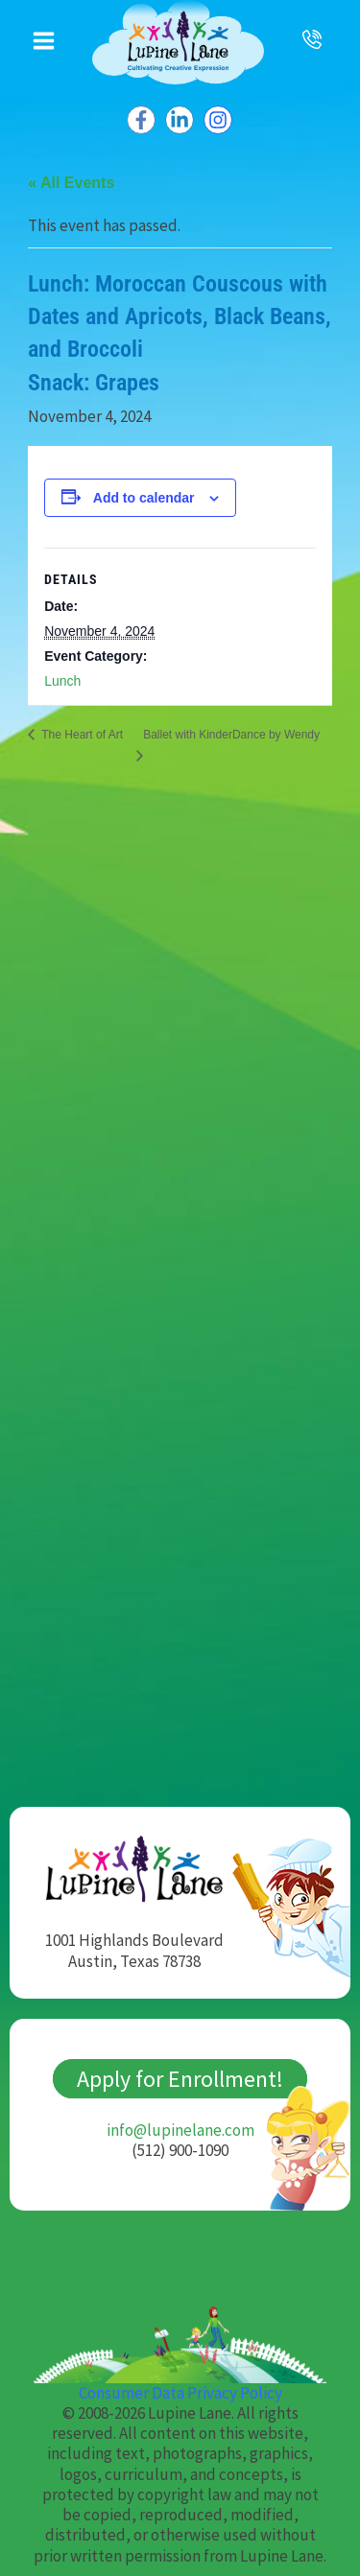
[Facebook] (141, 119)
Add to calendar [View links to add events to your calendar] (144, 497)
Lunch (62, 681)
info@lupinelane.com (180, 2130)
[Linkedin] (179, 119)
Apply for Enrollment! (180, 2079)
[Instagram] (218, 119)
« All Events (71, 183)
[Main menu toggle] (43, 40)
